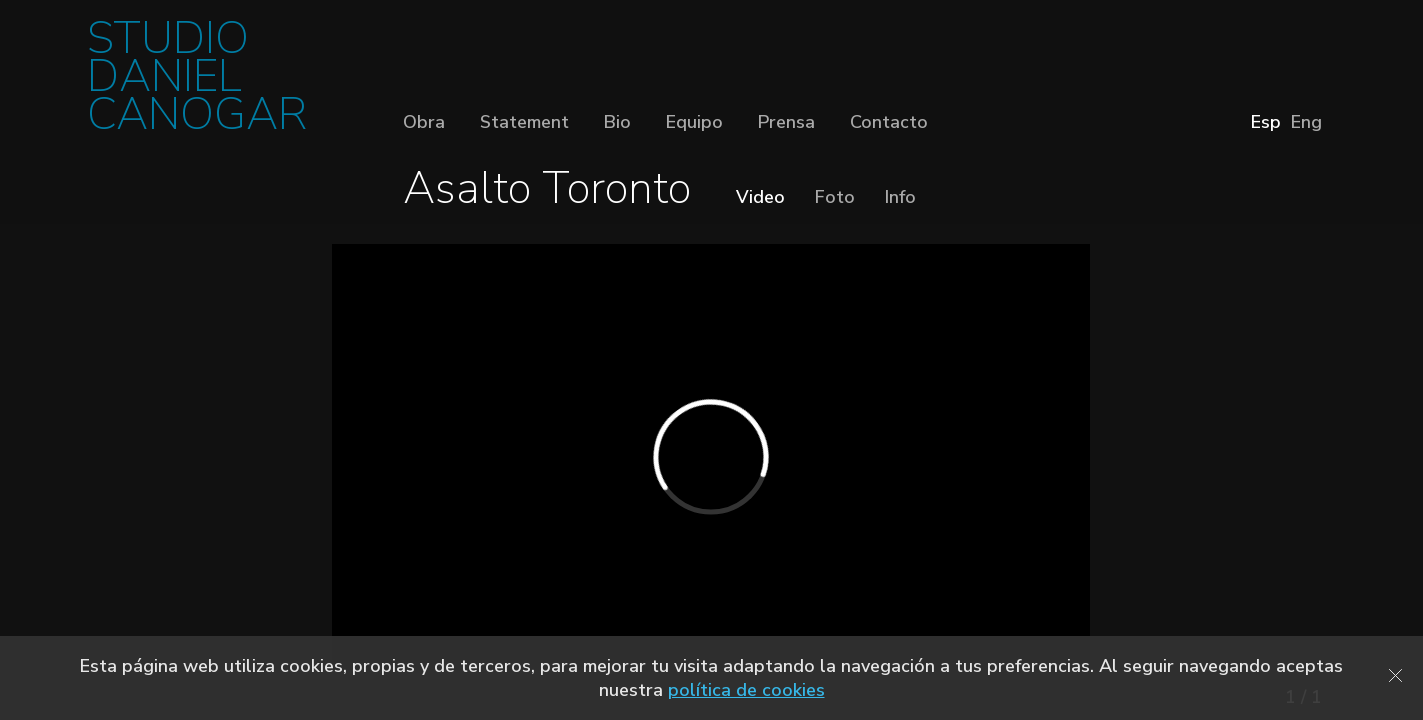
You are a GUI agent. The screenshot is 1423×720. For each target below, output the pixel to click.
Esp (1266, 122)
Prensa (786, 122)
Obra (424, 122)
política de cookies (746, 690)
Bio (617, 122)
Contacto (889, 122)
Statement (524, 122)
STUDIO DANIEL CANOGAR (197, 82)
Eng (1306, 122)
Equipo (694, 122)
